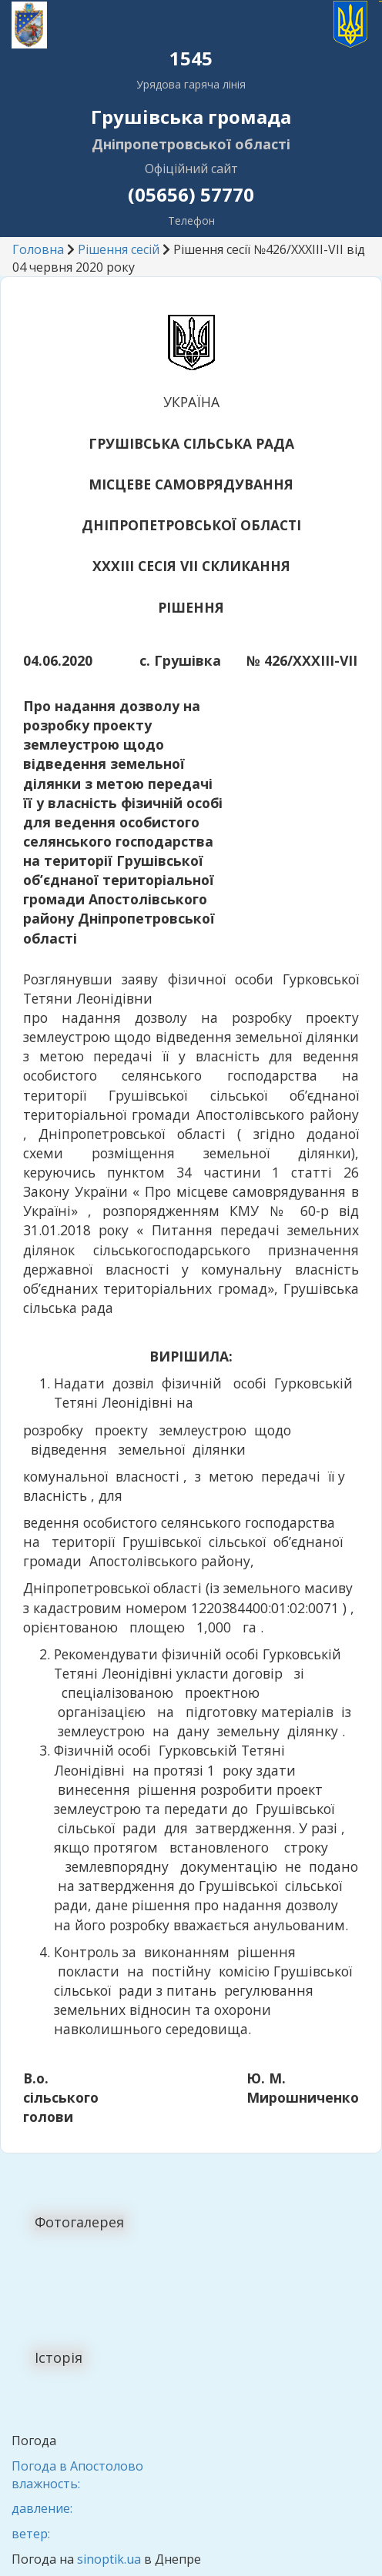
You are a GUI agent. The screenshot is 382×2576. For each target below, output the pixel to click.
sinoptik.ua (109, 2559)
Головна (38, 249)
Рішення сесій (118, 249)
